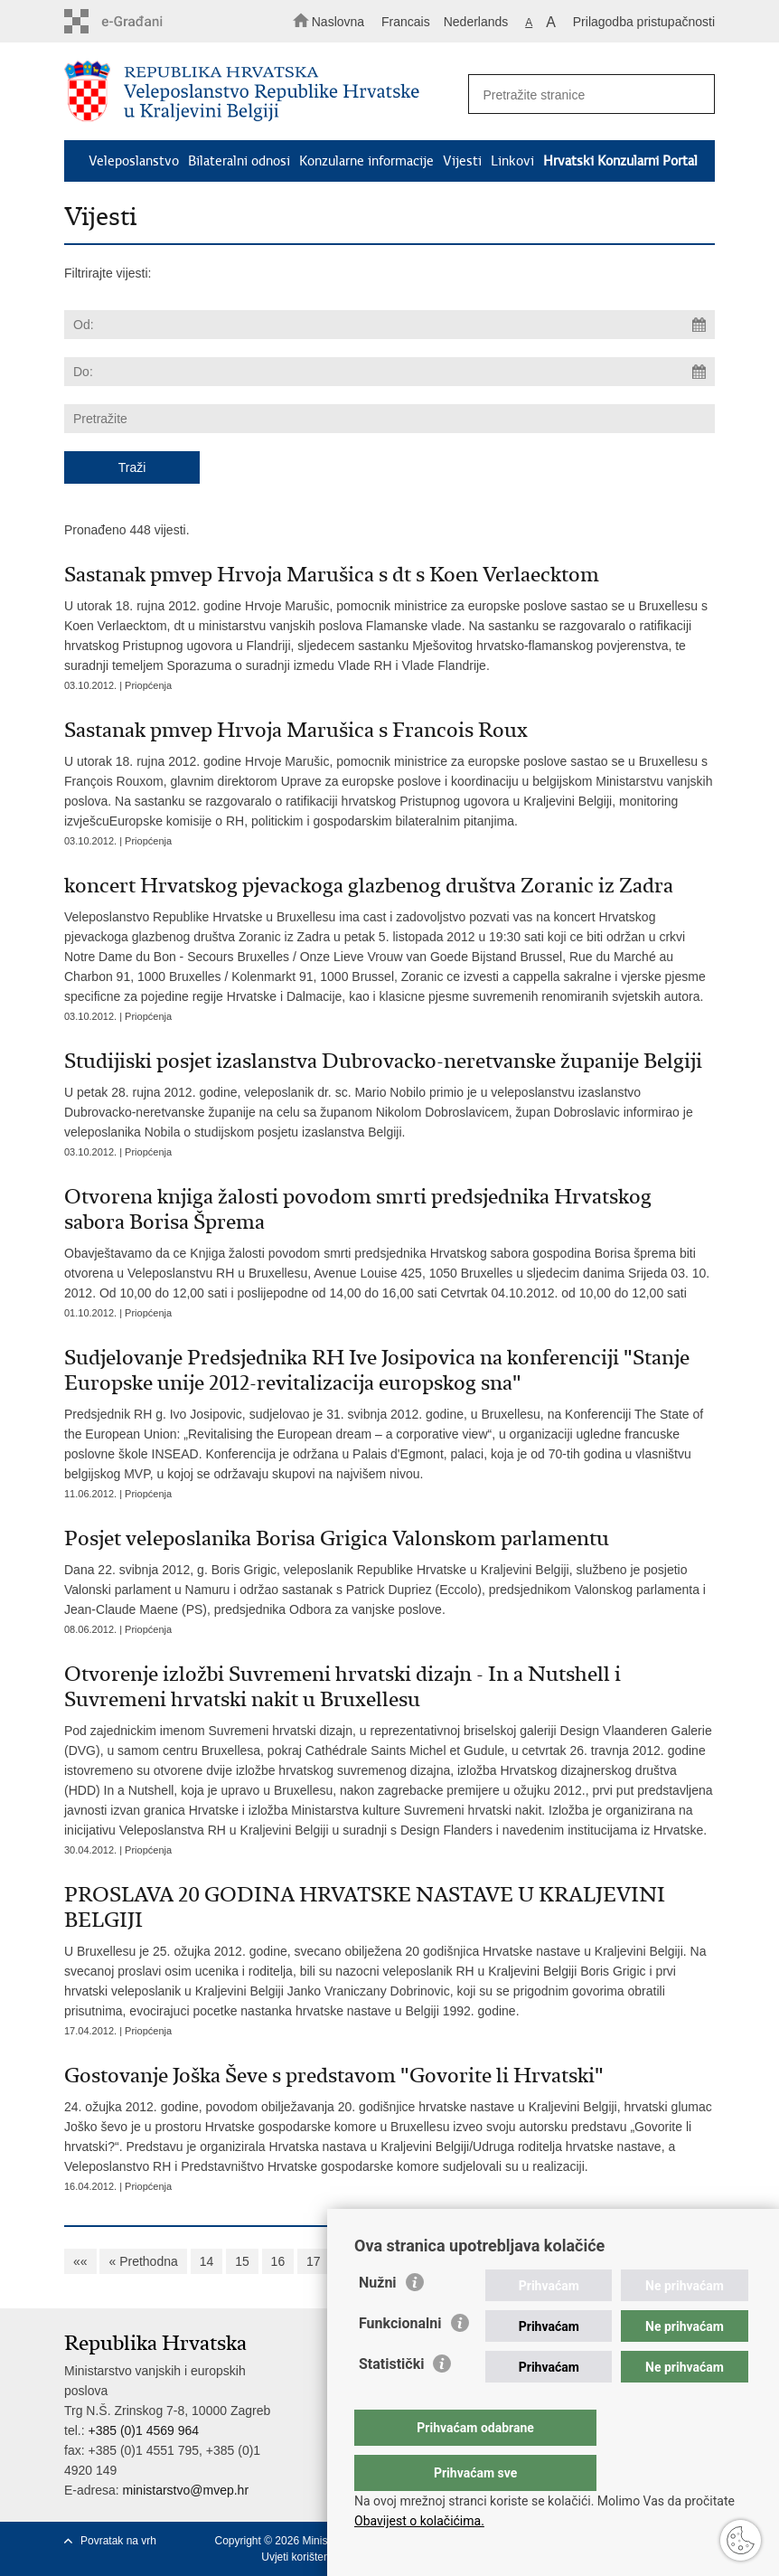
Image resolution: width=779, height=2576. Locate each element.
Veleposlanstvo (134, 161)
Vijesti (462, 161)
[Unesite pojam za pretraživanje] (586, 94)
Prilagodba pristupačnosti (644, 21)
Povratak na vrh (118, 2540)
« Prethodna (142, 2261)
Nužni (378, 2318)
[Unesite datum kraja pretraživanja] (389, 371)
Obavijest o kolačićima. (419, 2521)
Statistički (391, 2400)
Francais (405, 21)
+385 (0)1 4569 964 (143, 2430)
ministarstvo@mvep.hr (186, 2490)
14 (207, 2261)
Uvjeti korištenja (299, 2557)
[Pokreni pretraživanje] (693, 94)
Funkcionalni (400, 2359)
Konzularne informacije (366, 161)
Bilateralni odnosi (239, 161)
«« (80, 2261)
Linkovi (512, 161)
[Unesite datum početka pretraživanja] (389, 324)
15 (242, 2261)
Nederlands (476, 21)
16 (278, 2261)
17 (313, 2261)
